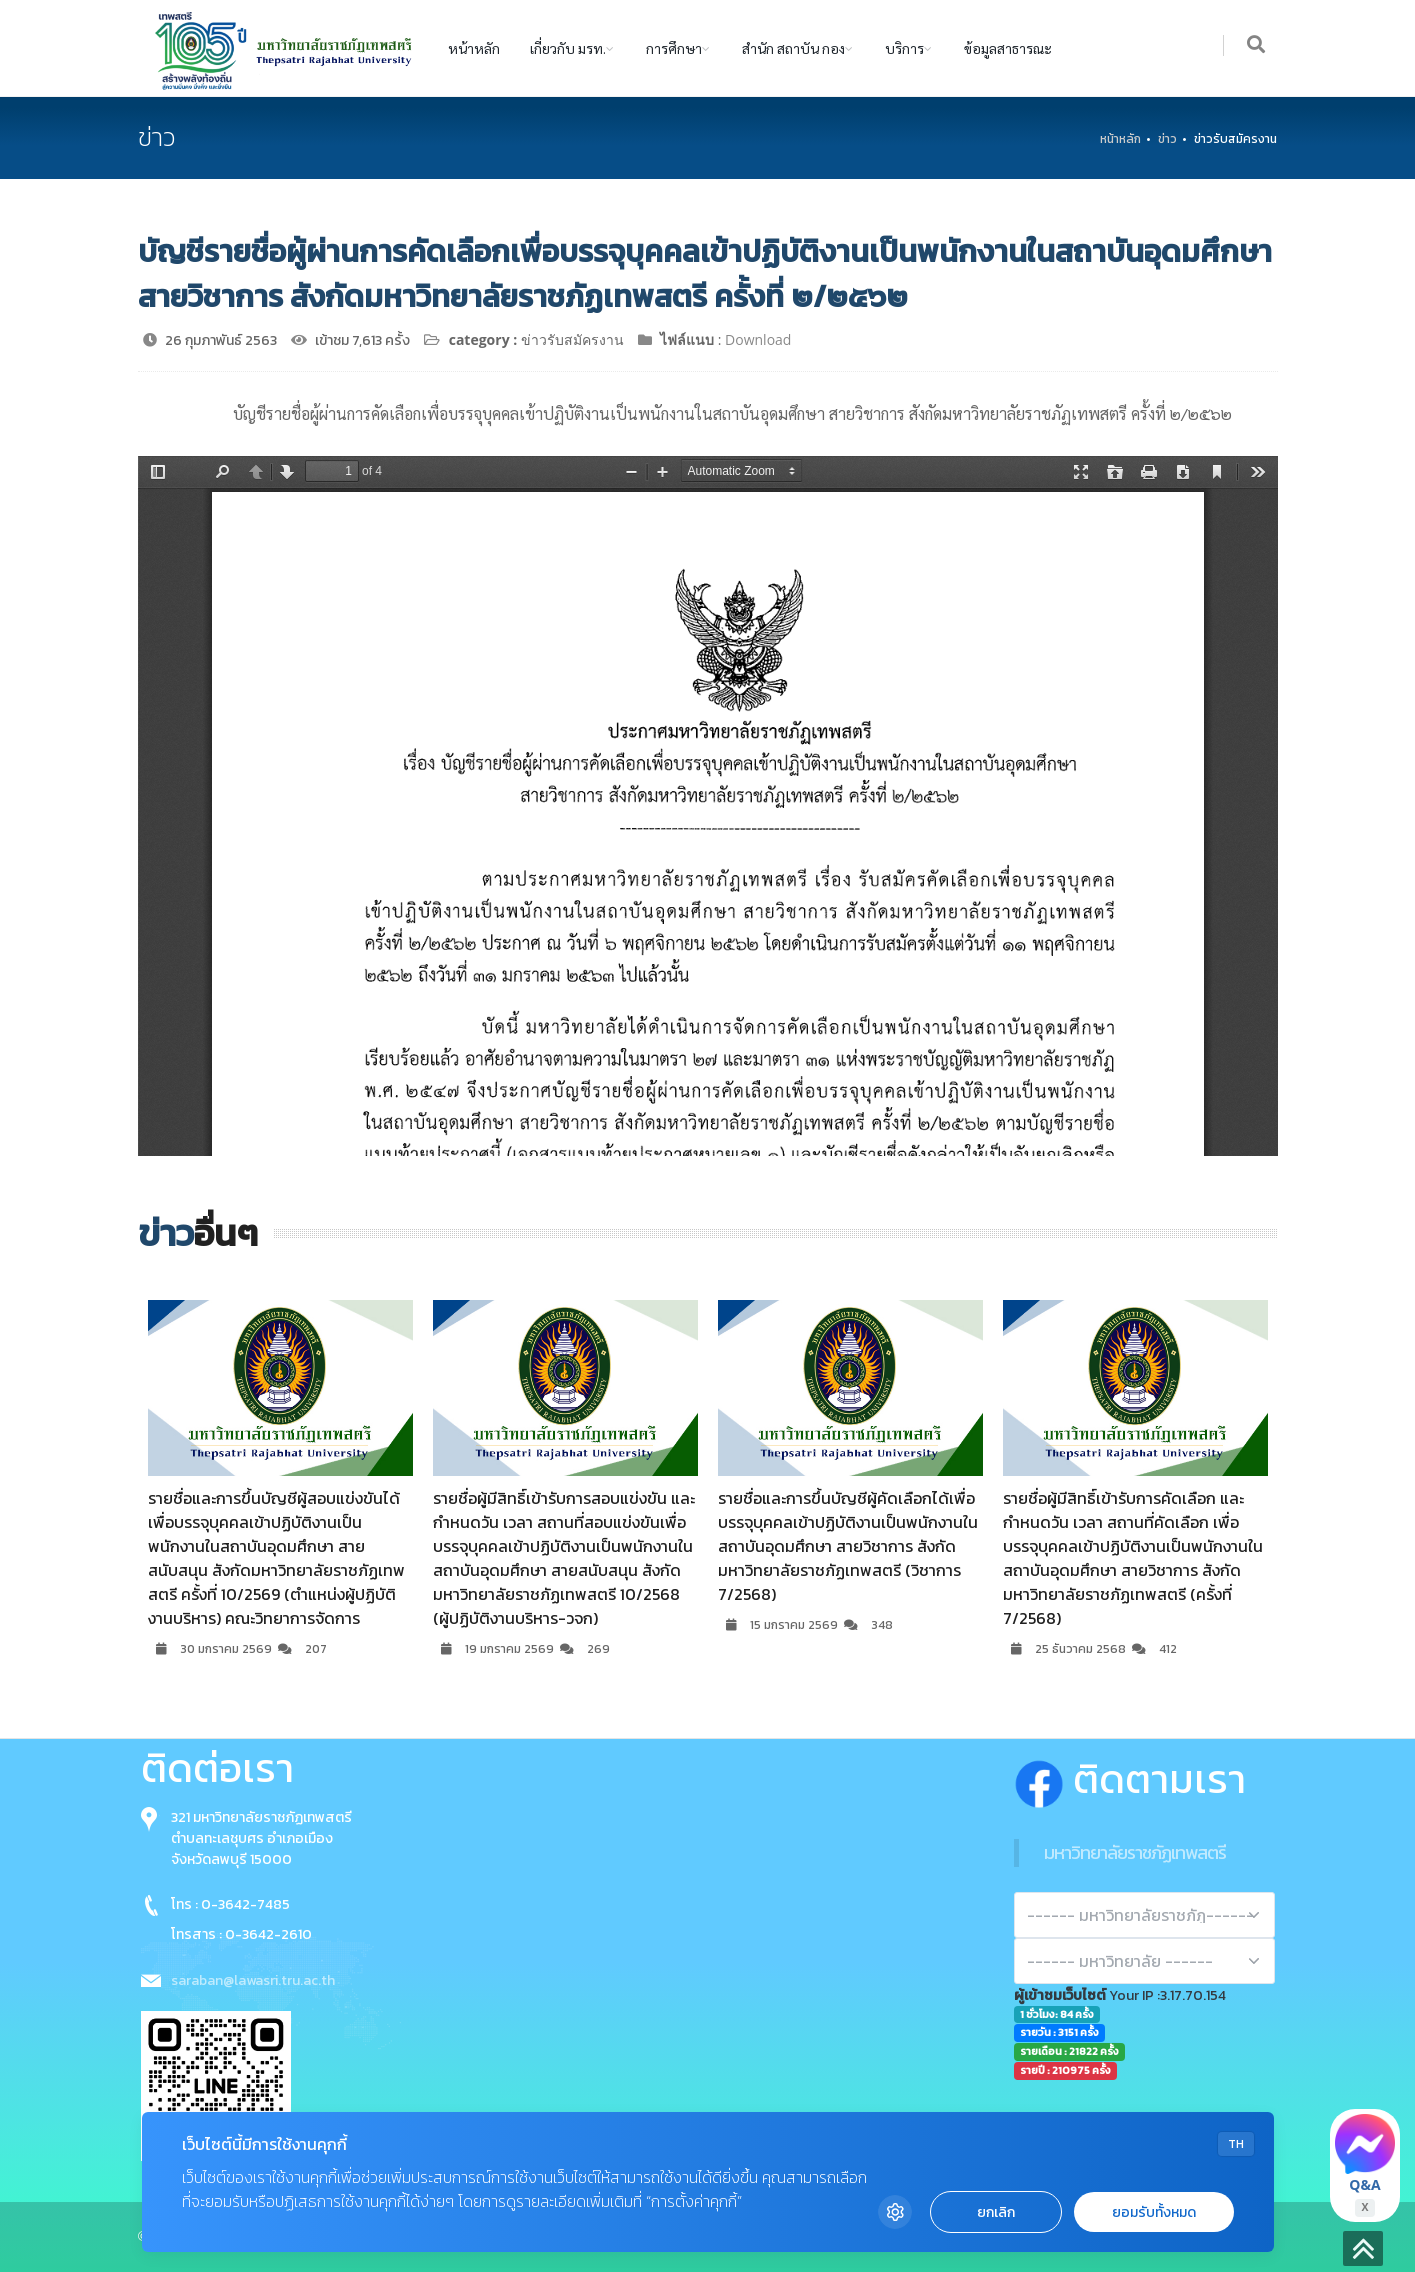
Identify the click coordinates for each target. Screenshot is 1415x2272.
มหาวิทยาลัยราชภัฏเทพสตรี (1135, 1852)
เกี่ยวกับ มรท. (568, 48)
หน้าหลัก (474, 48)
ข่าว (1167, 139)
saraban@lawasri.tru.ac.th (253, 1980)
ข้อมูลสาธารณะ (1008, 48)
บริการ (904, 48)
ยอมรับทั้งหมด (1154, 2212)
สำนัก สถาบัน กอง (793, 48)
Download (758, 339)
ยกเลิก (996, 2212)
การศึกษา (674, 48)
